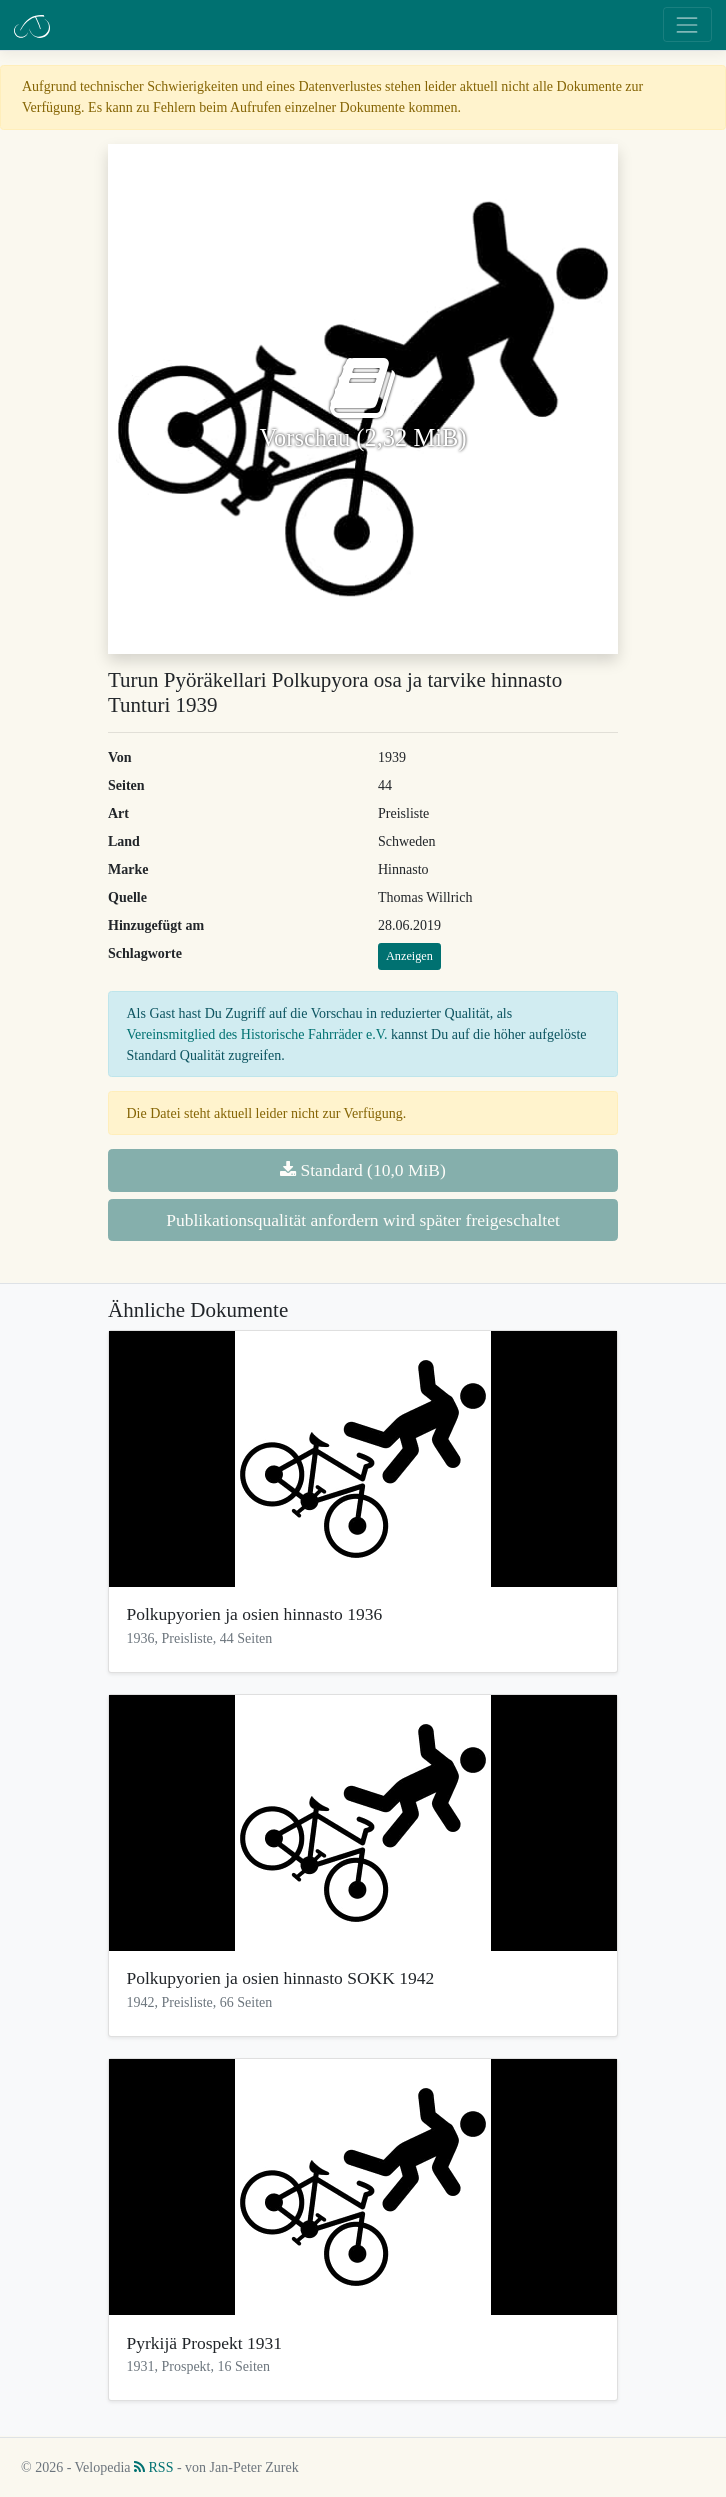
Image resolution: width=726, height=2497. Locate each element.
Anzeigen (409, 956)
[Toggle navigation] (687, 24)
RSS (153, 2467)
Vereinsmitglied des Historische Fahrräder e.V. (257, 1034)
